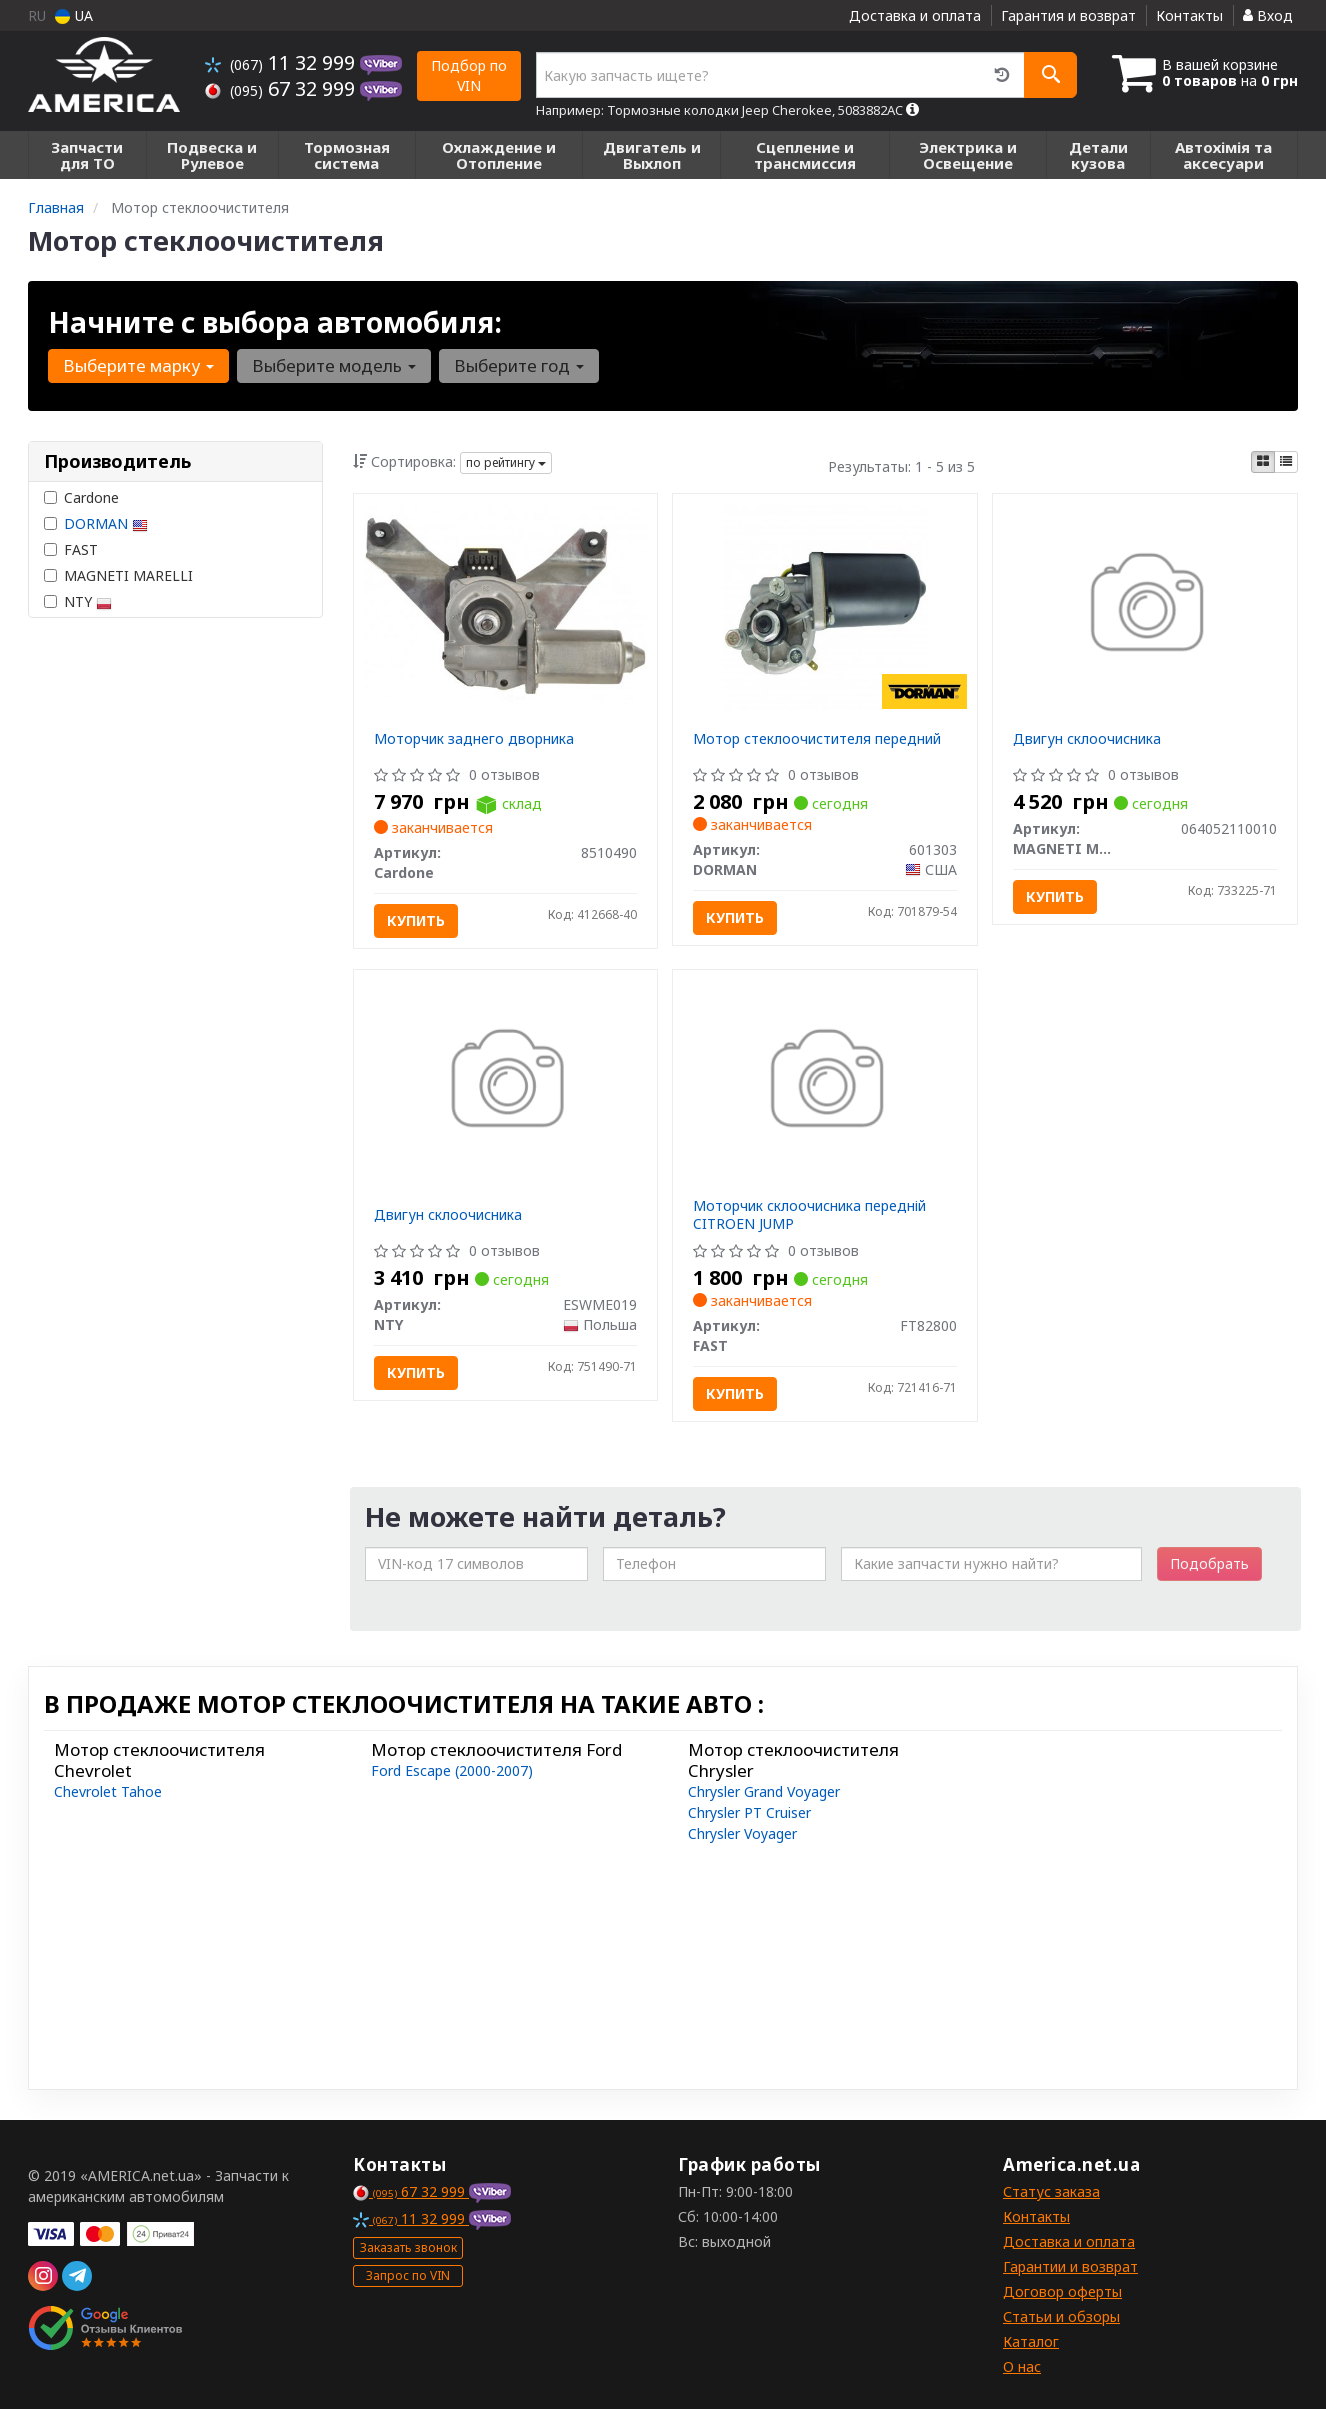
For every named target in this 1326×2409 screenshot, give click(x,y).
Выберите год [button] (519, 365)
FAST (71, 549)
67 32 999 (282, 88)
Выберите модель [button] (334, 365)
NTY (78, 601)
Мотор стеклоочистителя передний (817, 738)
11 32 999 (282, 62)
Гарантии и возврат (1070, 2266)
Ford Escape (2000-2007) (452, 1770)
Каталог (1031, 2341)
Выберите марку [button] (138, 365)
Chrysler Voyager (742, 1833)
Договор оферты (1062, 2291)
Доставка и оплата (915, 15)
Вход (1268, 15)
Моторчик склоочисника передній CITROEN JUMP (809, 1214)
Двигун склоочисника (1087, 738)
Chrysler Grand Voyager (764, 1791)
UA (74, 15)
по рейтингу (506, 462)
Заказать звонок (408, 2247)
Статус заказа (1051, 2191)
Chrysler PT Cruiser (749, 1812)
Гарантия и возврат (1068, 15)
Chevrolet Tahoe (108, 1791)
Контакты (1189, 15)
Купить (416, 920)
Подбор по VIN (469, 75)
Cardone (81, 497)
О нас (1022, 2366)
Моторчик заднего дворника (474, 738)
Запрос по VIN (408, 2275)
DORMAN (106, 523)
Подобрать (1209, 1563)
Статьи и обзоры (1061, 2316)
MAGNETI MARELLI (118, 575)
